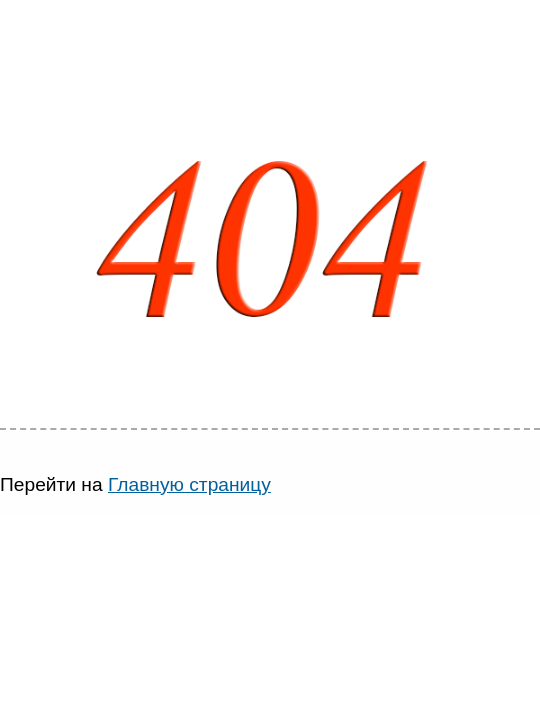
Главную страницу (189, 484)
